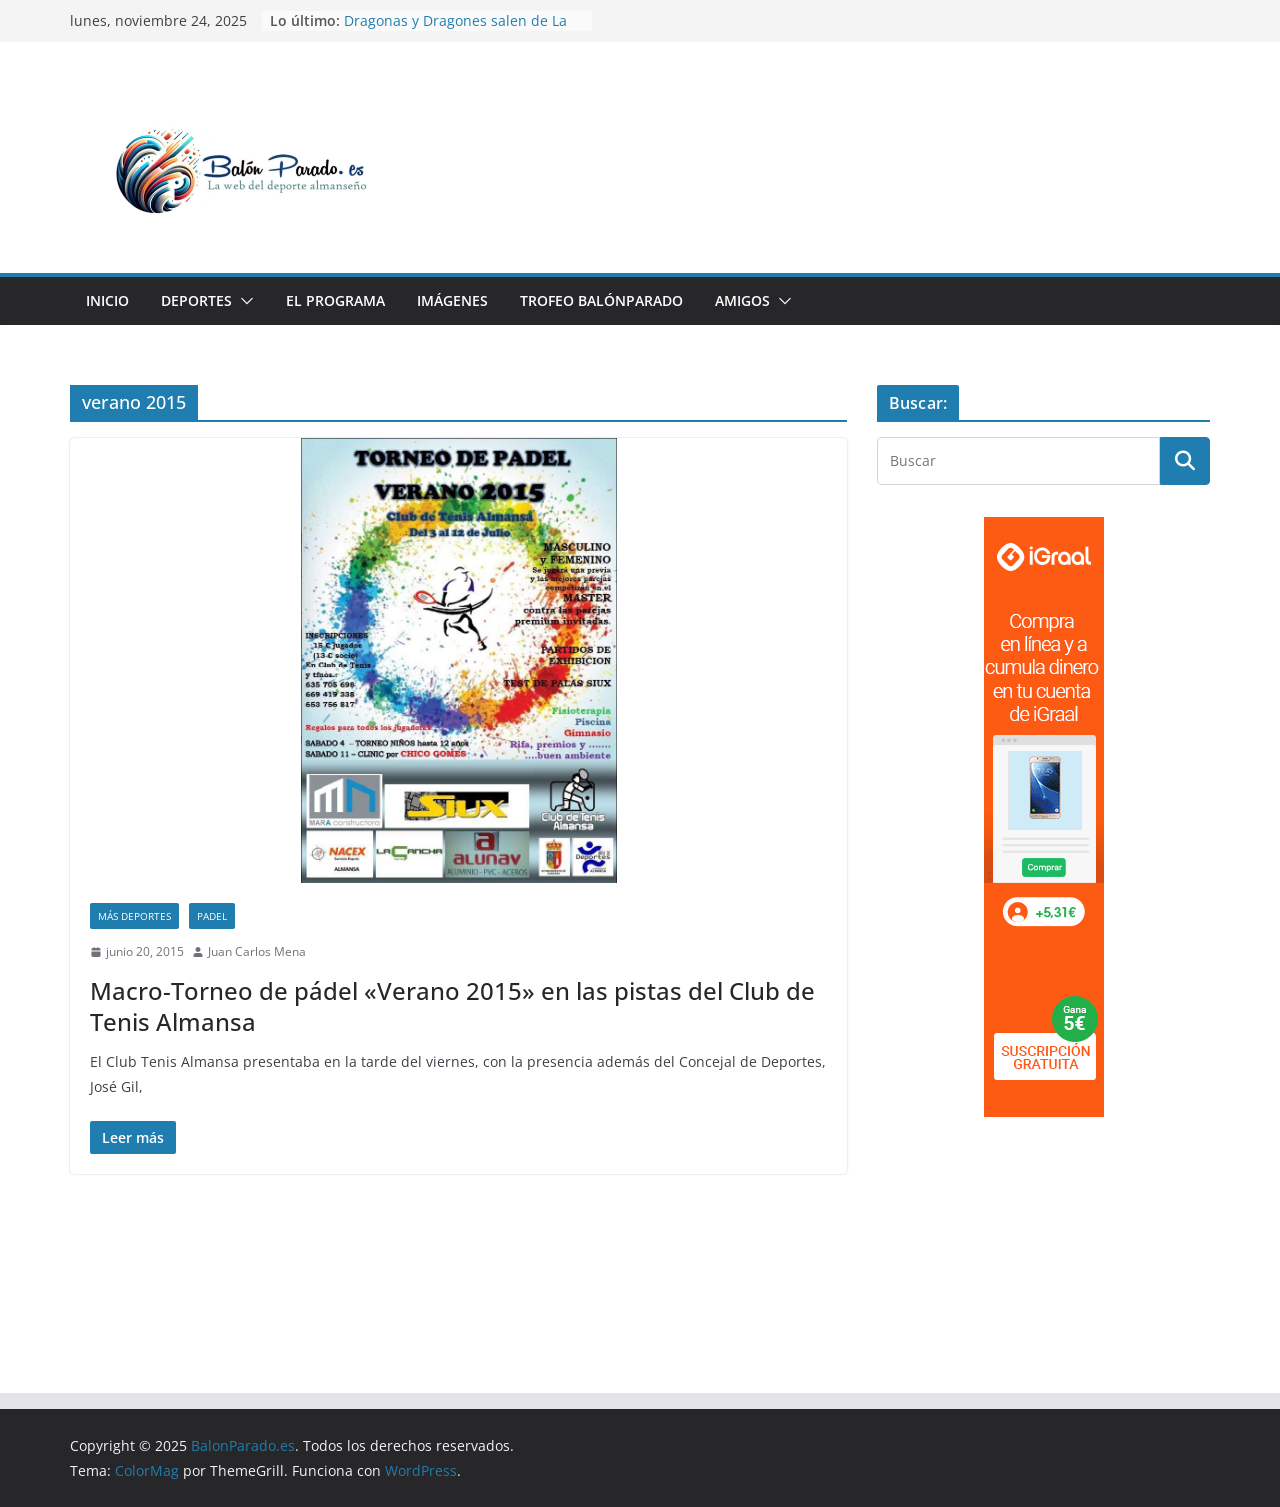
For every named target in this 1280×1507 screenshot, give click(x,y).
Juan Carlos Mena (257, 951)
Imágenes (452, 300)
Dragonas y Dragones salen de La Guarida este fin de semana (455, 30)
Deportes (196, 300)
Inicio (107, 300)
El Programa (335, 300)
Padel (212, 916)
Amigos (742, 300)
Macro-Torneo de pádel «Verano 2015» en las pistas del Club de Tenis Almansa (452, 1006)
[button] (243, 301)
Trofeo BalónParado (601, 300)
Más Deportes (134, 916)
